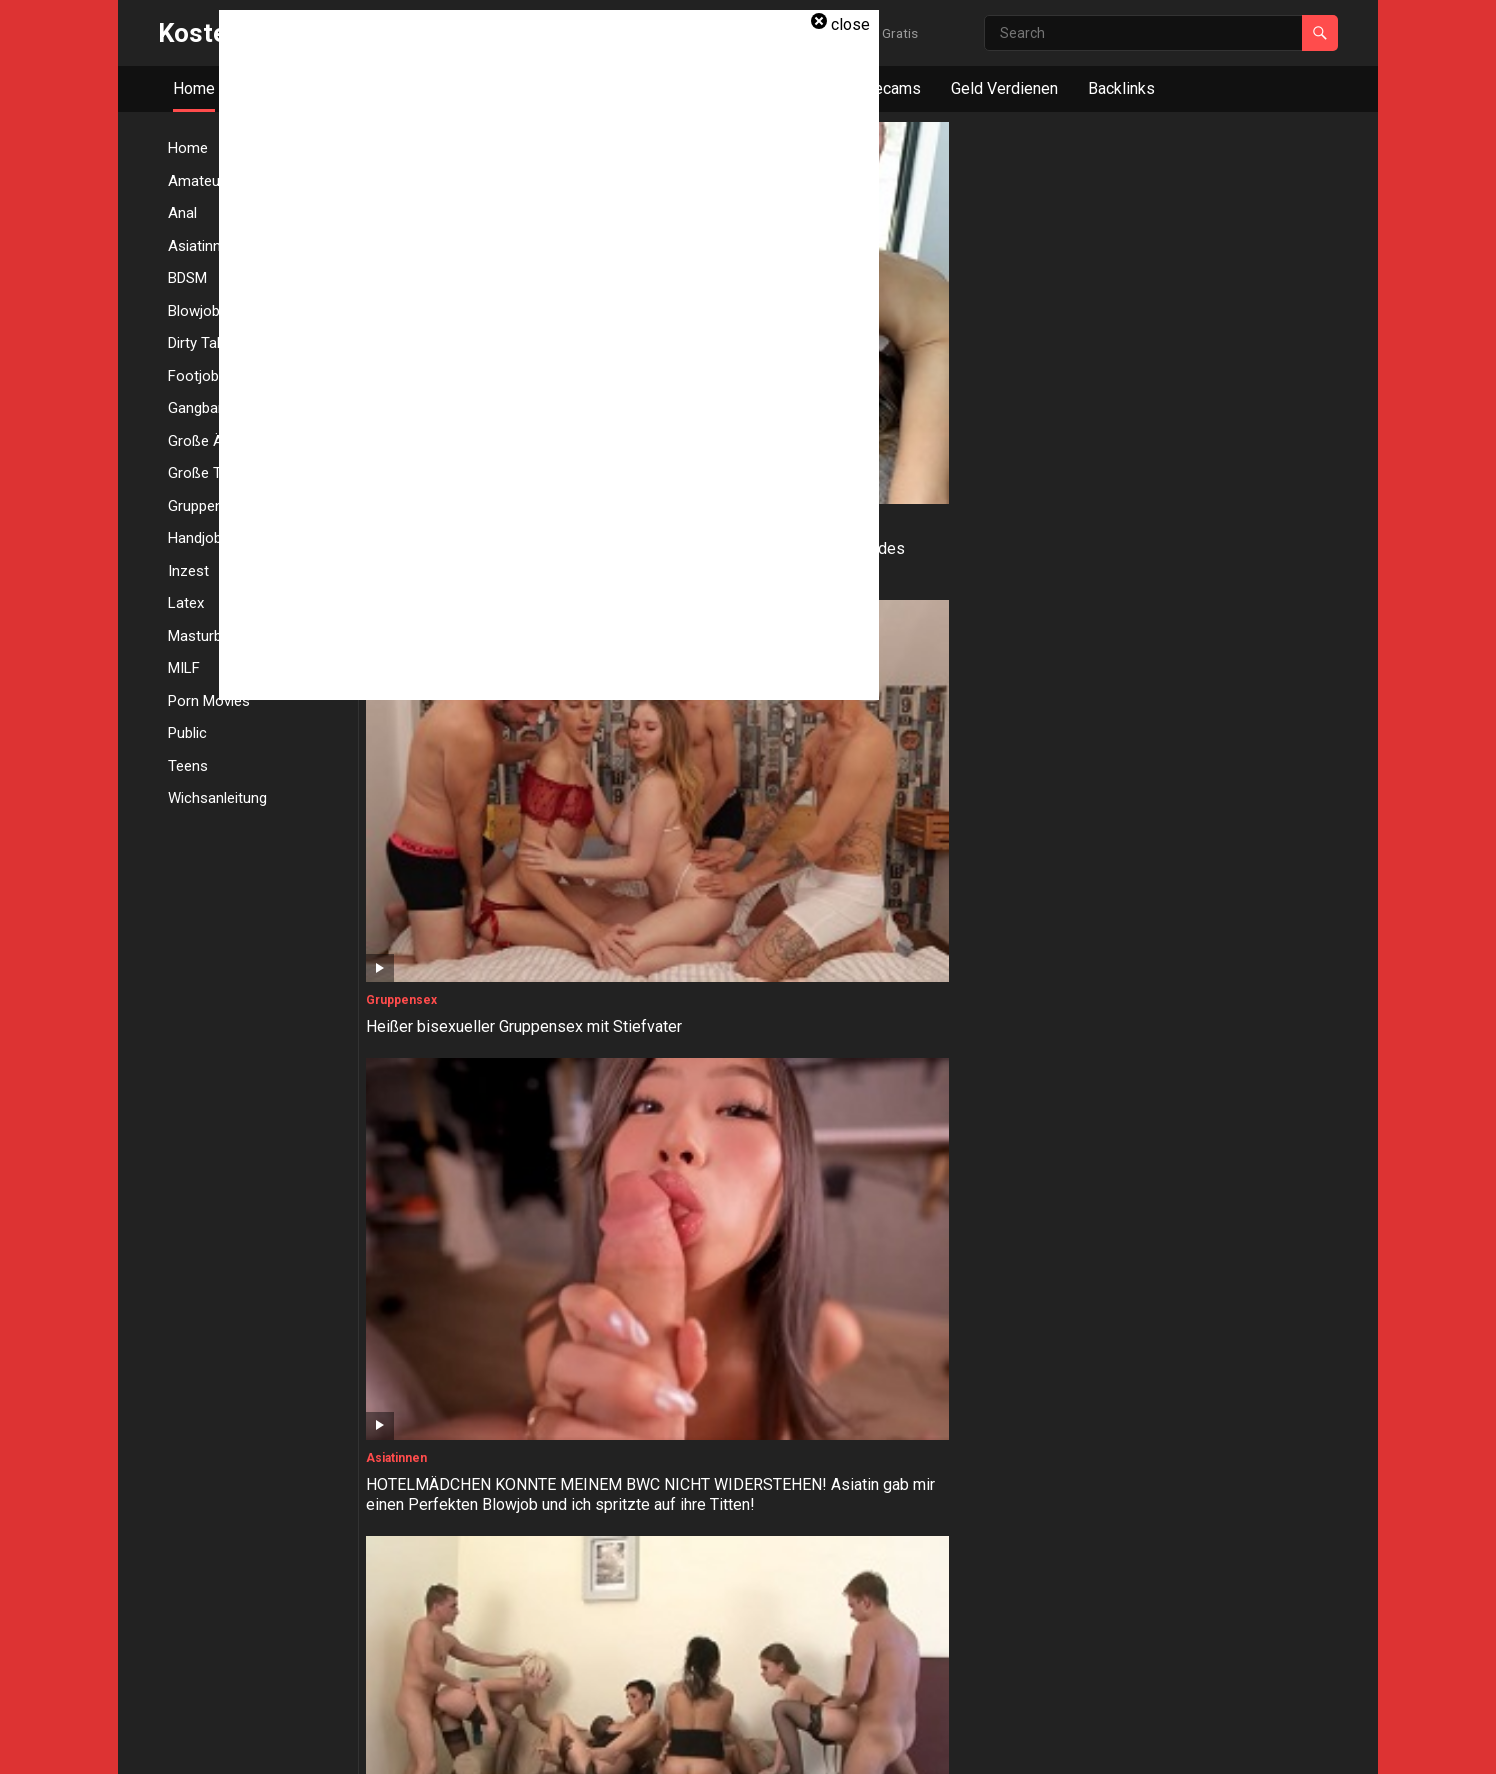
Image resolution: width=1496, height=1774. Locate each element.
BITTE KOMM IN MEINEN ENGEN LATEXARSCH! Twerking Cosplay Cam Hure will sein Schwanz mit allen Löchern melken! (729, 1101)
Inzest (631, 1295)
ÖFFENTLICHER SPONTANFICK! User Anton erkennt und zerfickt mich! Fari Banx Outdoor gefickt (481, 1592)
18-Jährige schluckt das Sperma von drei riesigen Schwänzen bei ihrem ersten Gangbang (971, 841)
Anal (1115, 544)
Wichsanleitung (217, 798)
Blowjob (1126, 1044)
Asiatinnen (888, 294)
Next (947, 1664)
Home (194, 88)
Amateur (883, 1545)
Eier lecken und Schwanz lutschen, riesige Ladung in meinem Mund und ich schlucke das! (722, 1602)
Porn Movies (209, 701)
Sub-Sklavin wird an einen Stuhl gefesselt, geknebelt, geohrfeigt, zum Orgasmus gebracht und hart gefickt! (1218, 1352)
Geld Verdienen (1004, 88)
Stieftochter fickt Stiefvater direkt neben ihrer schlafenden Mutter (730, 1332)
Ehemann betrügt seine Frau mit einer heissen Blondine (1213, 1582)
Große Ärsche (655, 794)
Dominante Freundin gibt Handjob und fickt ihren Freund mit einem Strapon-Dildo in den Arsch (483, 1342)
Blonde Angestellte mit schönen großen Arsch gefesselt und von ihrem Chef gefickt (970, 1342)
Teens (188, 766)
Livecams (887, 88)
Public (187, 733)
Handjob (391, 1295)
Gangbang (886, 544)
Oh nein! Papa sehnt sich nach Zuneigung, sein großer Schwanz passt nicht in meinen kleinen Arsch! (1216, 851)
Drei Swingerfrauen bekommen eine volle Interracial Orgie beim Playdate (1214, 341)
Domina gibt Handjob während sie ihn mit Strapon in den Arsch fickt (1220, 581)
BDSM (1120, 1295)
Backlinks (1121, 88)
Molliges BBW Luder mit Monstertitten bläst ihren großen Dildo (480, 841)
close (850, 24)
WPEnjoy (661, 1744)
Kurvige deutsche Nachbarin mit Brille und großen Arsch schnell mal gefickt (723, 841)
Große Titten (405, 794)
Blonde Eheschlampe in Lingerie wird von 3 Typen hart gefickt (970, 581)
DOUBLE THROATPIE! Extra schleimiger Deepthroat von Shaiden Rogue (1199, 1091)
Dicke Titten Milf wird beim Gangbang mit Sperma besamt (473, 1081)
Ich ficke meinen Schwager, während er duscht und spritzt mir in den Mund (974, 1592)
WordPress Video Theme (544, 1744)
